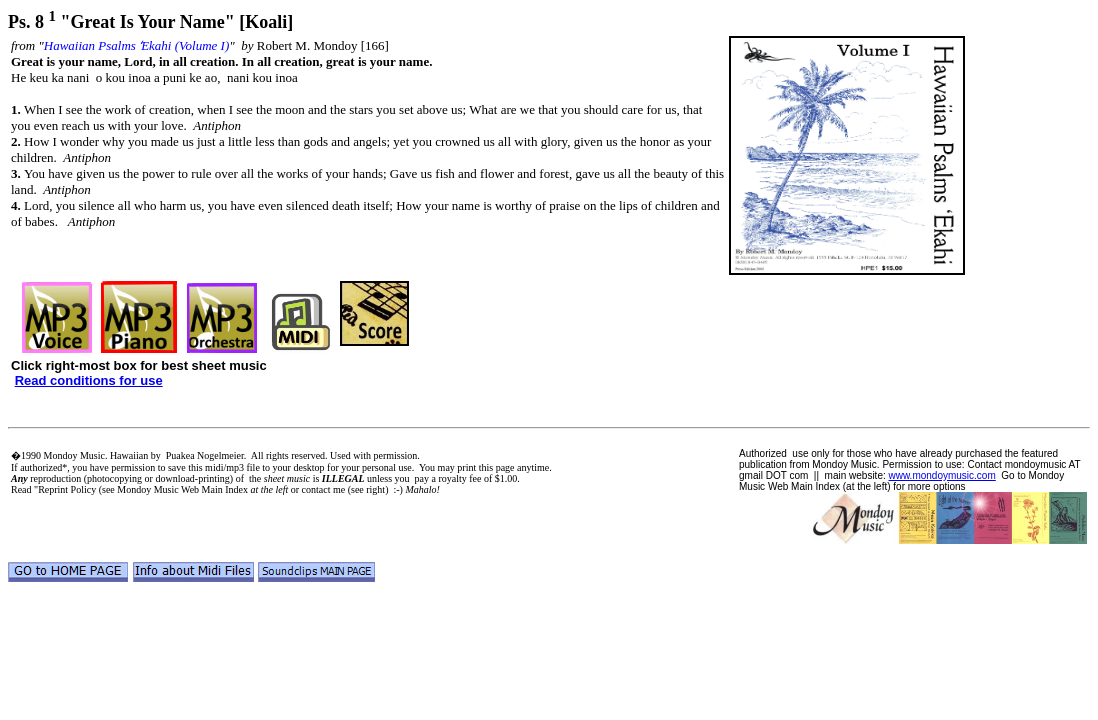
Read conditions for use (89, 380)
